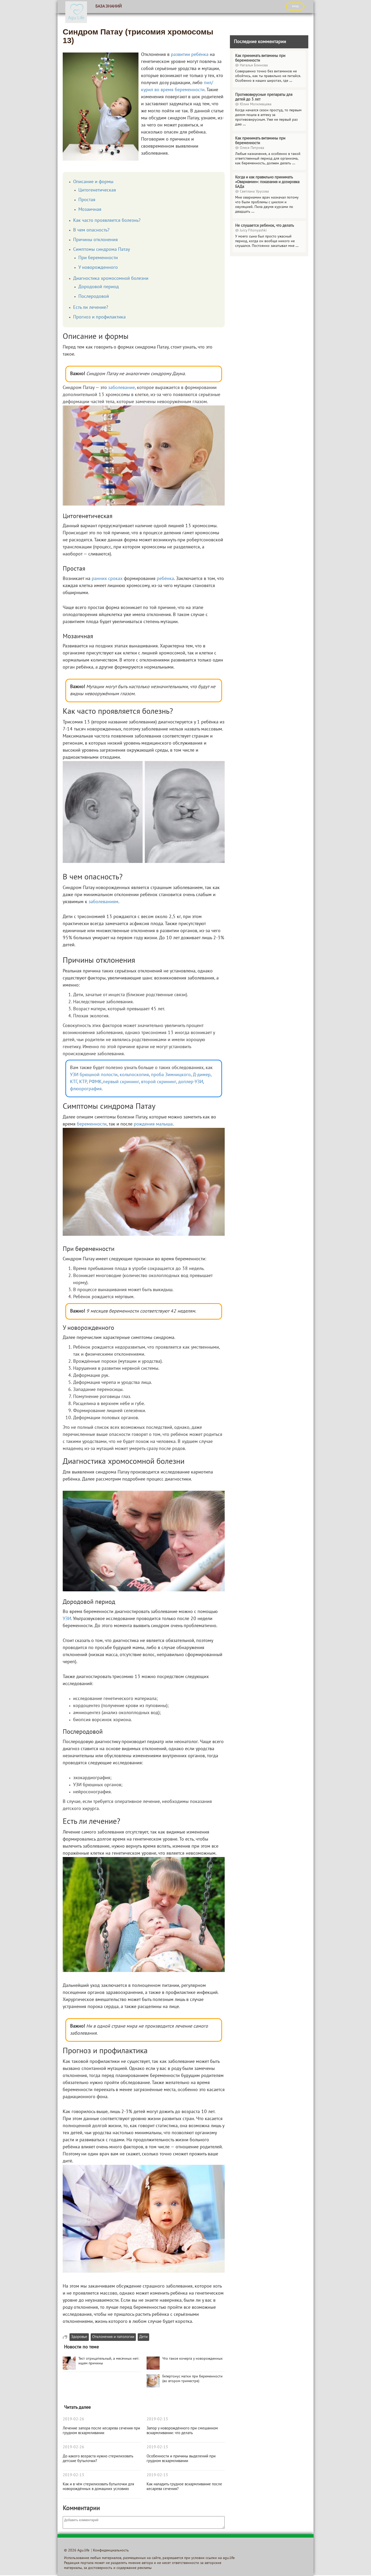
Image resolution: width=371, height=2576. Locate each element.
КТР (83, 1082)
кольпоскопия (134, 1075)
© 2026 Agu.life (76, 2550)
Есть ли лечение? (90, 307)
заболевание (121, 388)
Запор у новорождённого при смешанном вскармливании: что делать (182, 2431)
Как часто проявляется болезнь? (107, 220)
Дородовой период (98, 287)
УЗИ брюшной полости (94, 1075)
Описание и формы (93, 182)
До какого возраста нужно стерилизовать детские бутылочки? (98, 2459)
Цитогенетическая (97, 190)
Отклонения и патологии (113, 2337)
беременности (92, 1124)
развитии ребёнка (189, 55)
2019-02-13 (73, 2475)
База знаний (108, 6)
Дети (143, 2337)
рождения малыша (153, 1124)
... (290, 81)
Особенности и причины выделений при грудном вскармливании (181, 2459)
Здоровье (79, 2337)
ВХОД (295, 6)
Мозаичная (89, 209)
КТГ (73, 1082)
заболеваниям (103, 902)
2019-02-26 (73, 2419)
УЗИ (67, 1619)
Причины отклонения (95, 240)
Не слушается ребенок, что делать (264, 226)
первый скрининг (121, 1082)
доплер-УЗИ (190, 1082)
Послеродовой (93, 296)
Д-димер (202, 1075)
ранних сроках (107, 579)
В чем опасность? (91, 230)
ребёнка (165, 579)
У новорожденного (98, 267)
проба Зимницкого (171, 1075)
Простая (86, 200)
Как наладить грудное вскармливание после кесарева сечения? (184, 2486)
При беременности (98, 258)
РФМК (95, 1082)
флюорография (86, 1089)
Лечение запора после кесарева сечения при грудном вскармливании (101, 2431)
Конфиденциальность (111, 2550)
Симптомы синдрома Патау (101, 249)
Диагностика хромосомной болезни (110, 278)
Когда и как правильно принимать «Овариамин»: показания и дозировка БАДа (267, 182)
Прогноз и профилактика (99, 317)
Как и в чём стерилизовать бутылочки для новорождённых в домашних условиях (98, 2486)
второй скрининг (158, 1082)
